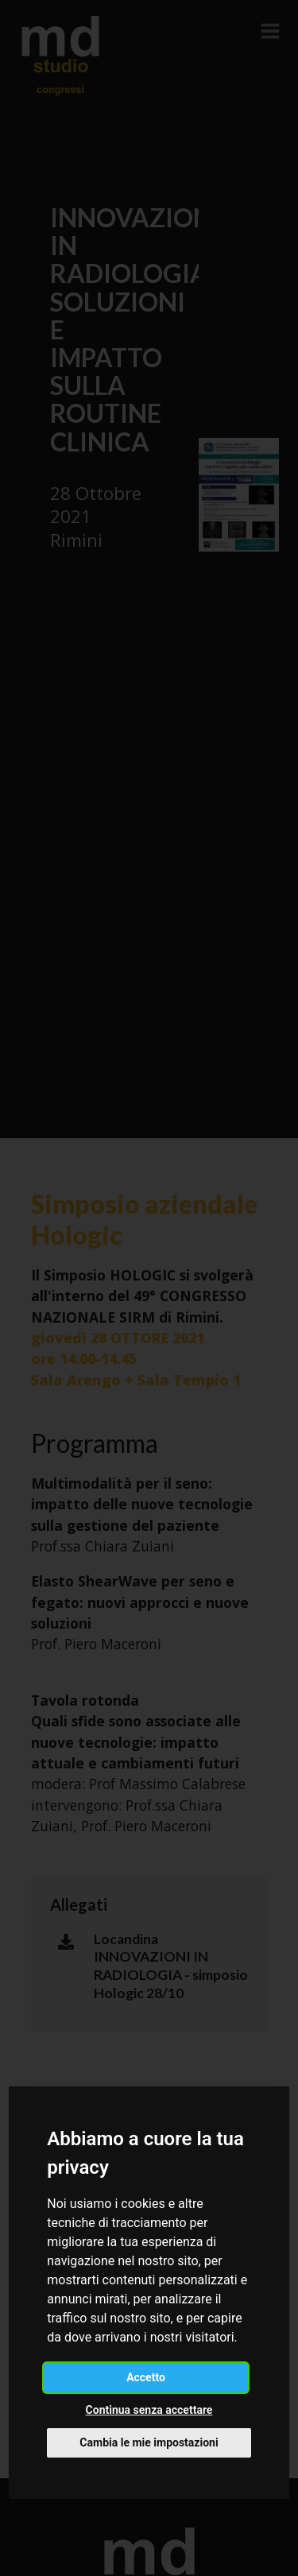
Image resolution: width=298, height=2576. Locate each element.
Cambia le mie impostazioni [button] (148, 2442)
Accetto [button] (145, 2377)
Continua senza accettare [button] (149, 2410)
